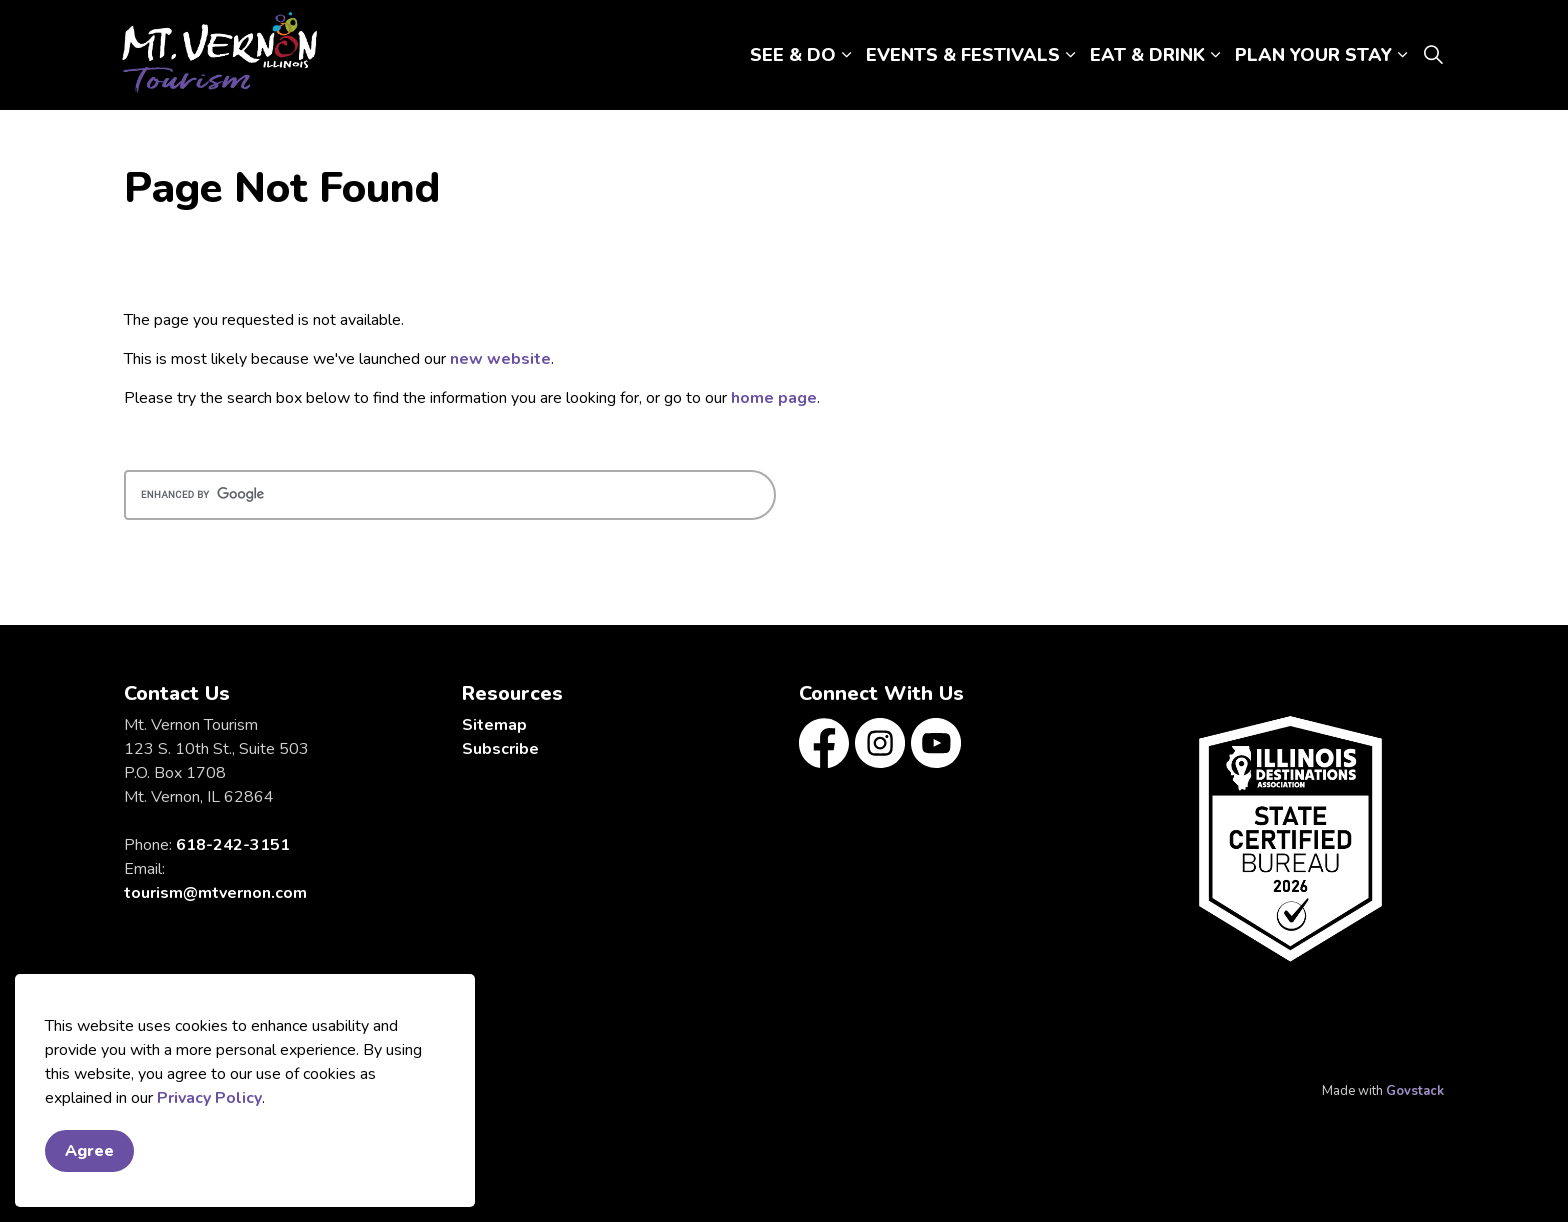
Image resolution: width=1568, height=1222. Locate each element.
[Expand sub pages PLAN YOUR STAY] (1402, 55)
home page (774, 398)
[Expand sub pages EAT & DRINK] (1215, 55)
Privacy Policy (209, 1098)
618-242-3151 (233, 845)
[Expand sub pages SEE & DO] (846, 55)
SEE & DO (793, 55)
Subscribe (500, 749)
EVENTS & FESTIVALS (963, 55)
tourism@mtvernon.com (215, 893)
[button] (1291, 839)
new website (500, 359)
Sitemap (494, 725)
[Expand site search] (1433, 55)
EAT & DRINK (1147, 55)
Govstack (1415, 1091)
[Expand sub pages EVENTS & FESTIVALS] (1070, 55)
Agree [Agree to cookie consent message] (89, 1151)
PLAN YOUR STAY (1313, 55)
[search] (450, 495)
